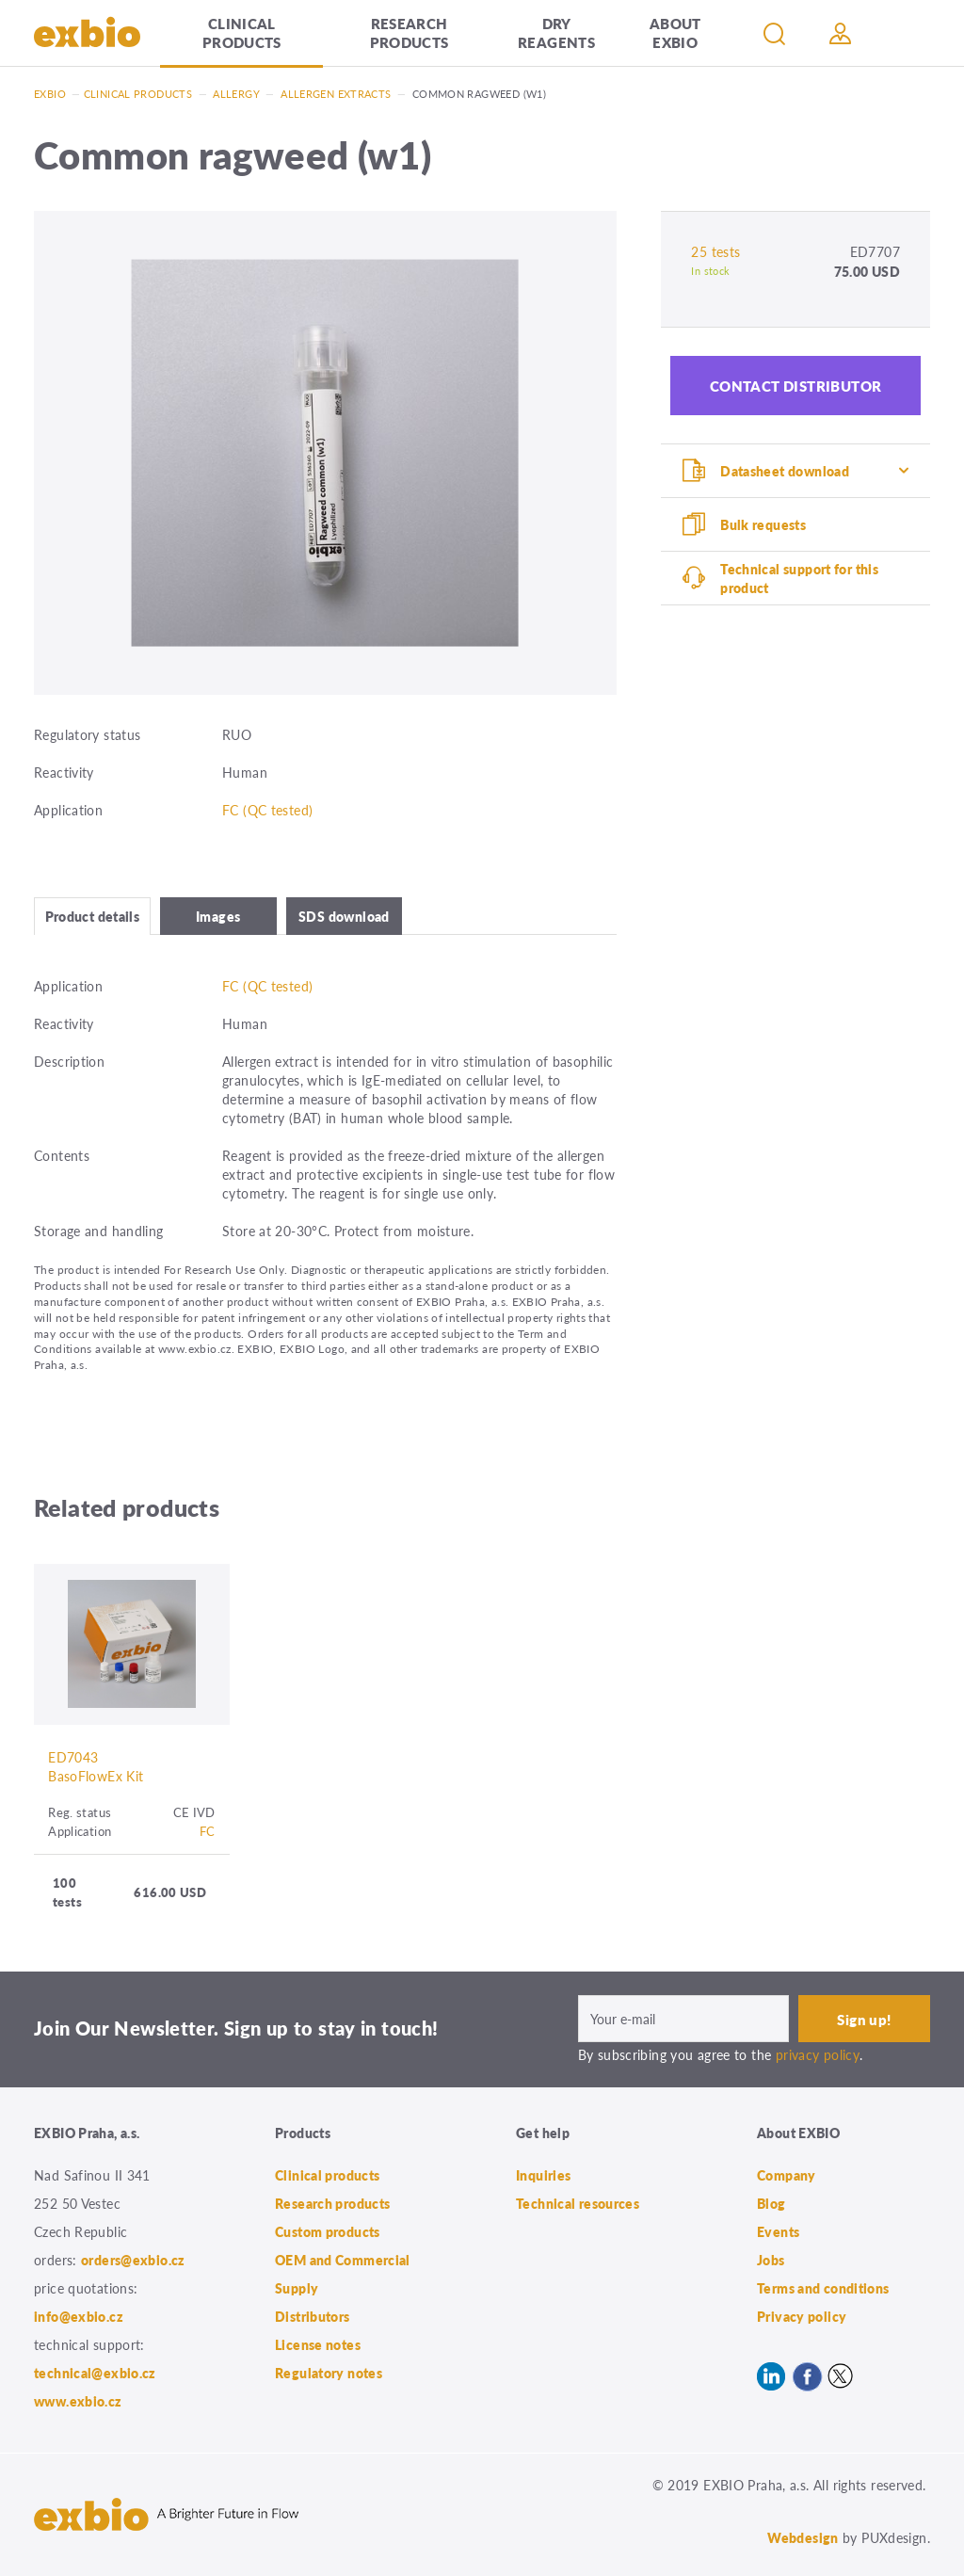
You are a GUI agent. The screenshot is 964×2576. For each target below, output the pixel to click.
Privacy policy (801, 2316)
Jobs (771, 2259)
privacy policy (818, 2054)
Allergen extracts (336, 94)
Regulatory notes (328, 2372)
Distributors (312, 2316)
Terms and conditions (823, 2287)
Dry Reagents (556, 32)
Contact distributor (796, 385)
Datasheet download (784, 470)
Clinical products (241, 32)
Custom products (327, 2231)
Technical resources (577, 2203)
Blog (771, 2203)
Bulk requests (763, 524)
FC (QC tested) (267, 809)
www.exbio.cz (78, 2400)
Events (778, 2231)
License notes (318, 2344)
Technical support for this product (799, 578)
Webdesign (802, 2537)
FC (208, 1831)
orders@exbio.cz (133, 2259)
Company (786, 2174)
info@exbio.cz (78, 2316)
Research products (409, 32)
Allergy (236, 94)
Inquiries (543, 2174)
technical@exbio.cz (95, 2372)
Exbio (50, 94)
